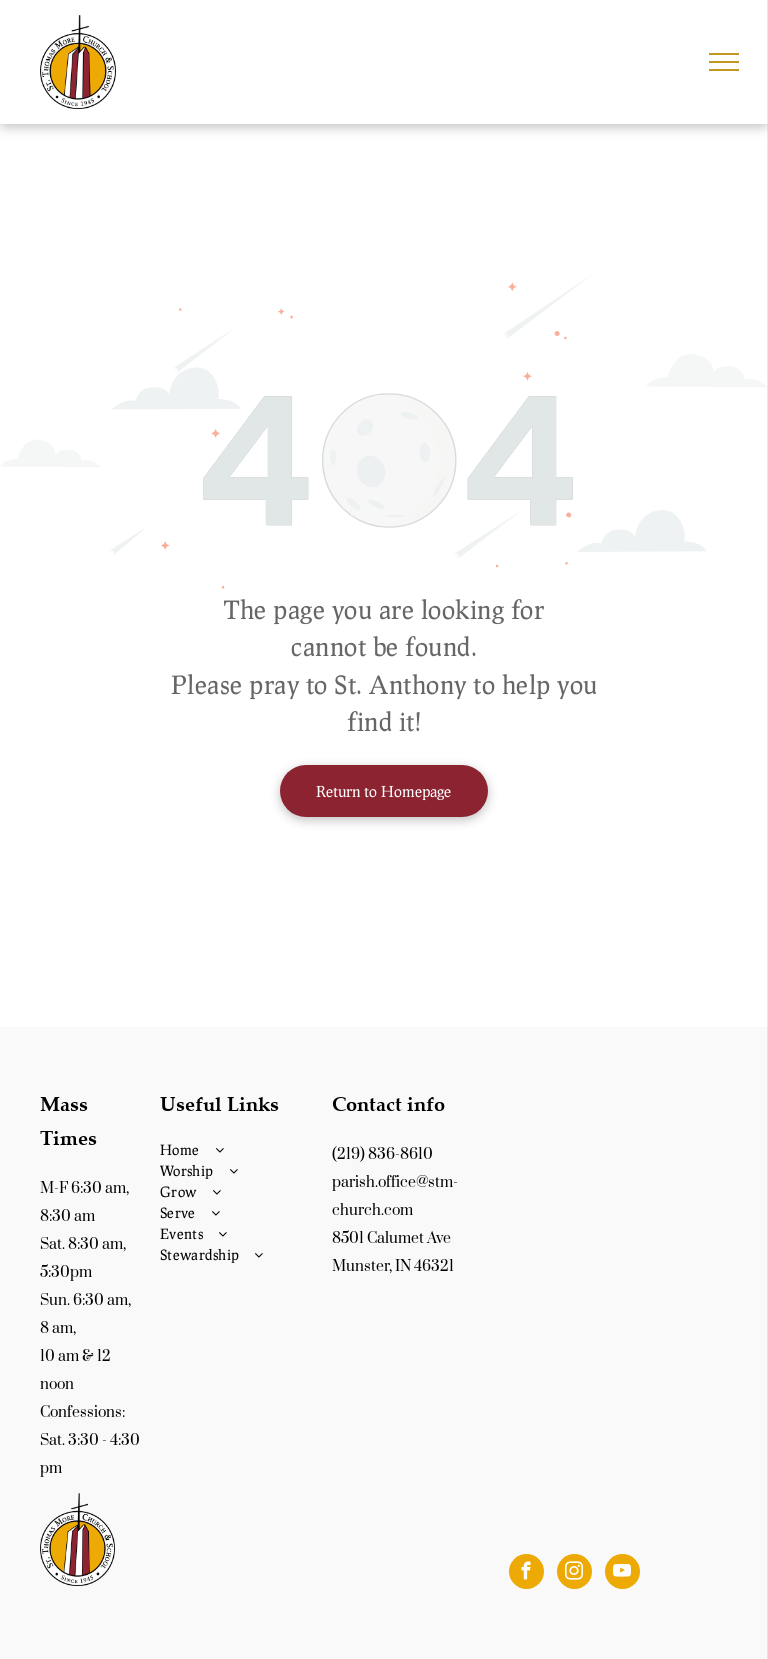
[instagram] (574, 1574)
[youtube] (622, 1574)
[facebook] (526, 1574)
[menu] (724, 62)
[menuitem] (241, 1149)
